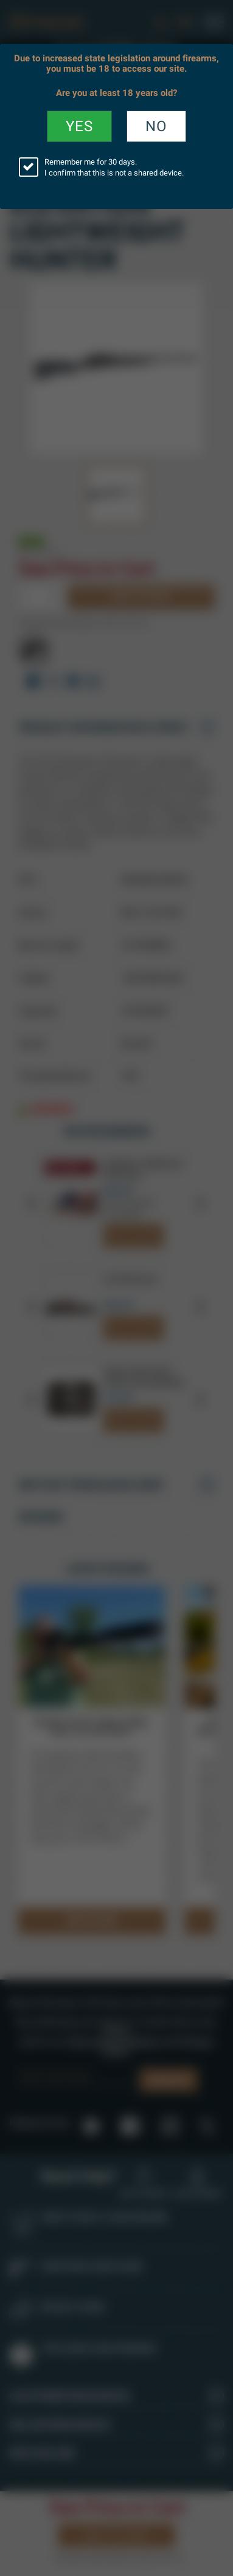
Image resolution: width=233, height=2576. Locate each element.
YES (79, 126)
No (156, 126)
